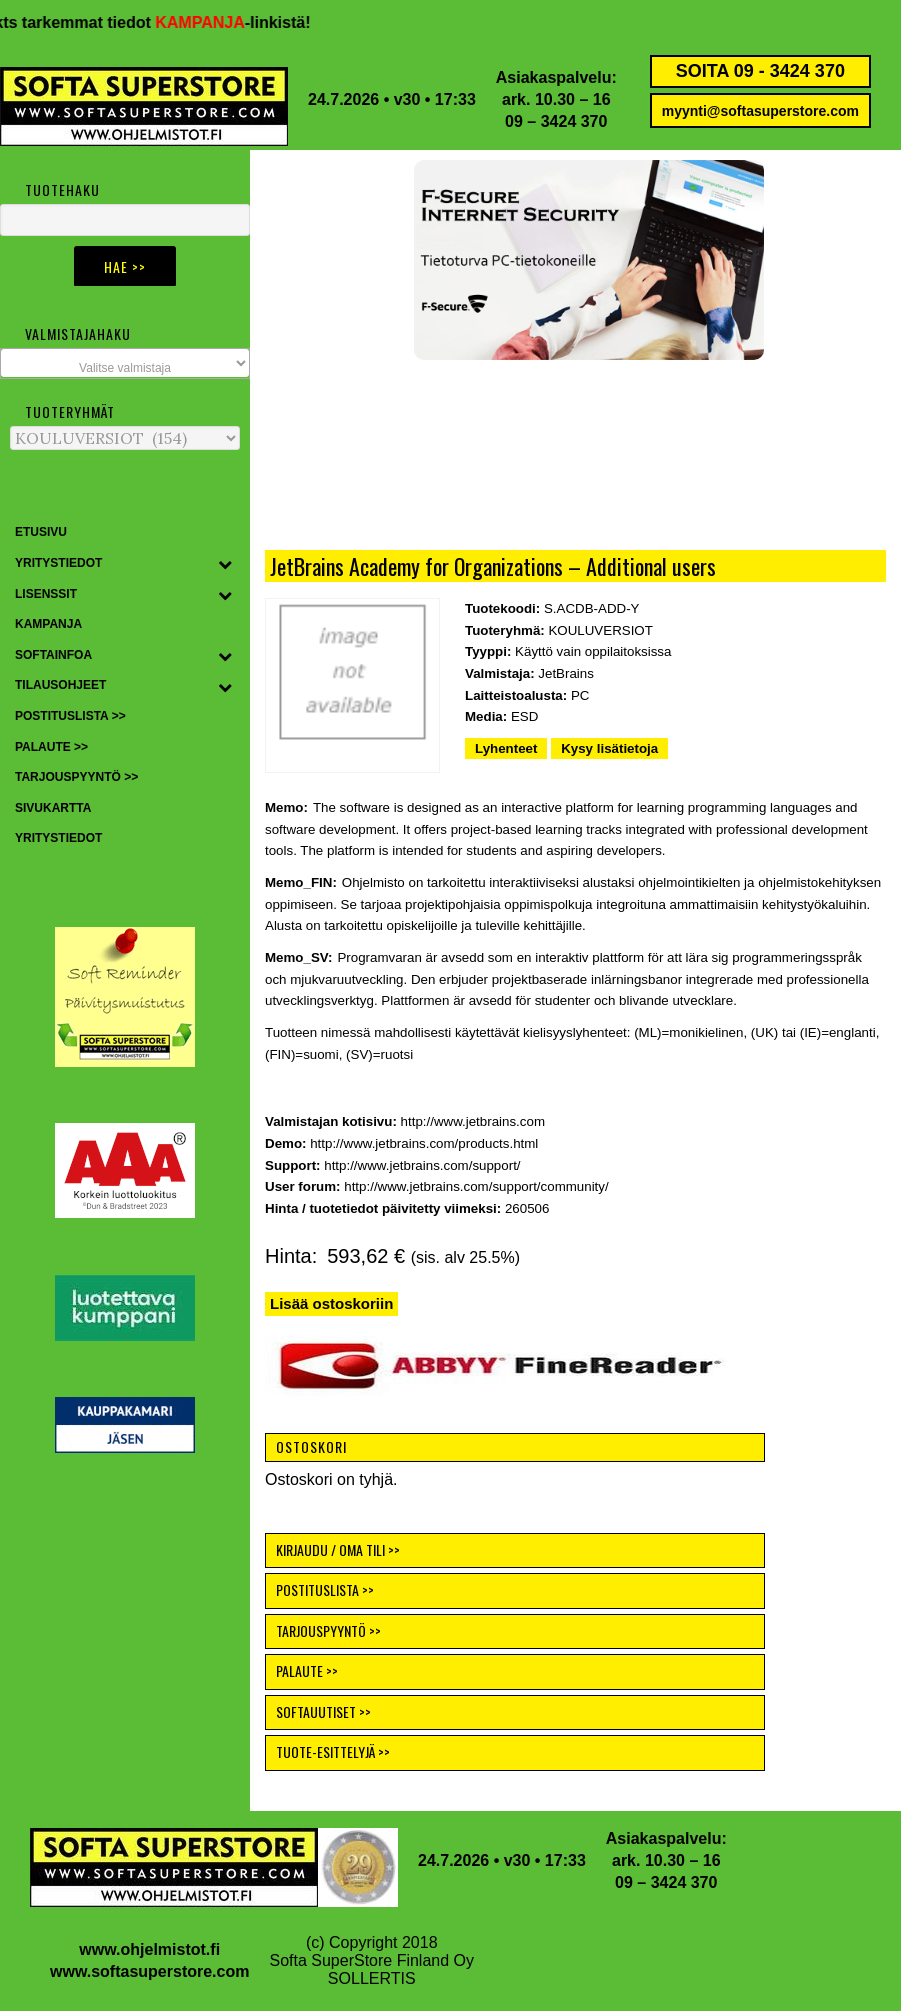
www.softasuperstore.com (149, 1971)
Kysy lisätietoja (609, 748)
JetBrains (566, 673)
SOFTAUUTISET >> (323, 1711)
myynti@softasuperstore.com (760, 111)
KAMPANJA (216, 22)
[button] (381, 260)
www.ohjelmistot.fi (149, 1949)
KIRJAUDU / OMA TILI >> (338, 1549)
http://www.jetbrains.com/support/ (422, 1165)
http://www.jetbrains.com (473, 1121)
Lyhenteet (506, 748)
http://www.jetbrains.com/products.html (424, 1143)
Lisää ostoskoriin (331, 1303)
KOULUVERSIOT (600, 630)
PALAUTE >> (307, 1670)
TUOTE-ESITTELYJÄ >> (333, 1751)
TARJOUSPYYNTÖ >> (328, 1630)
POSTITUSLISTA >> (325, 1589)
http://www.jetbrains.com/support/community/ (476, 1186)
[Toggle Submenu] (225, 564)
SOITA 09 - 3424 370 (760, 71)
